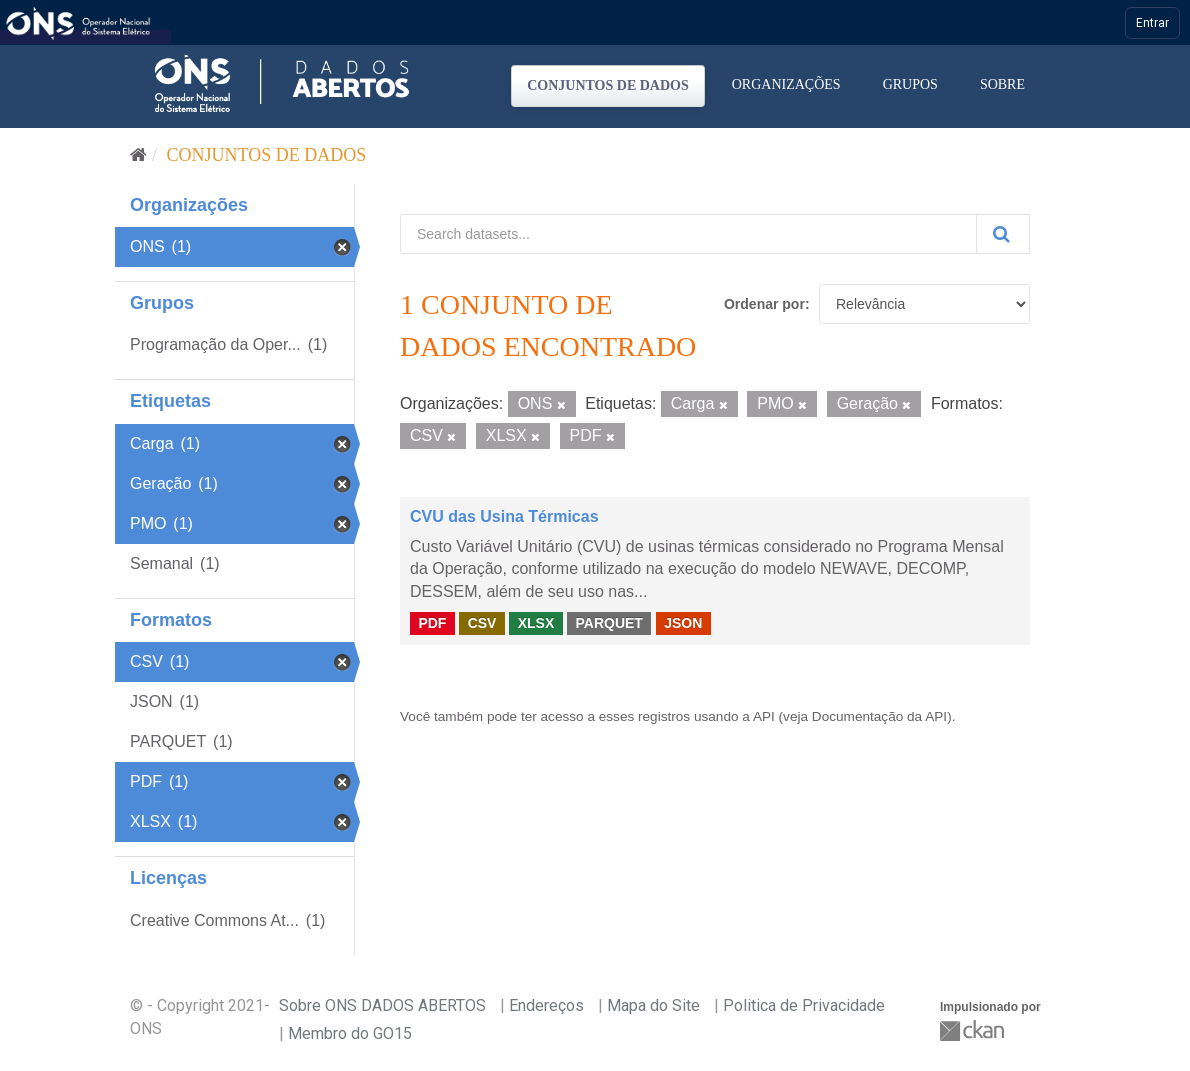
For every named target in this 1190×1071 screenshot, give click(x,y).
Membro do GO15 (350, 1033)
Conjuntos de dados (608, 85)
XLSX (536, 623)
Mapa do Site (653, 1005)
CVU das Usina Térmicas (504, 516)
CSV (482, 623)
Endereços (546, 1005)
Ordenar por (764, 304)
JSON (683, 623)
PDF (432, 623)
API (764, 716)
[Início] (138, 155)
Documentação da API (879, 716)
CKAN (974, 1030)
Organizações (786, 84)
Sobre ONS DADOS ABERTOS (382, 1005)
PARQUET (608, 623)
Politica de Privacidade (804, 1005)
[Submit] (1003, 234)
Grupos (910, 84)
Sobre (1002, 84)
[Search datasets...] (688, 234)
